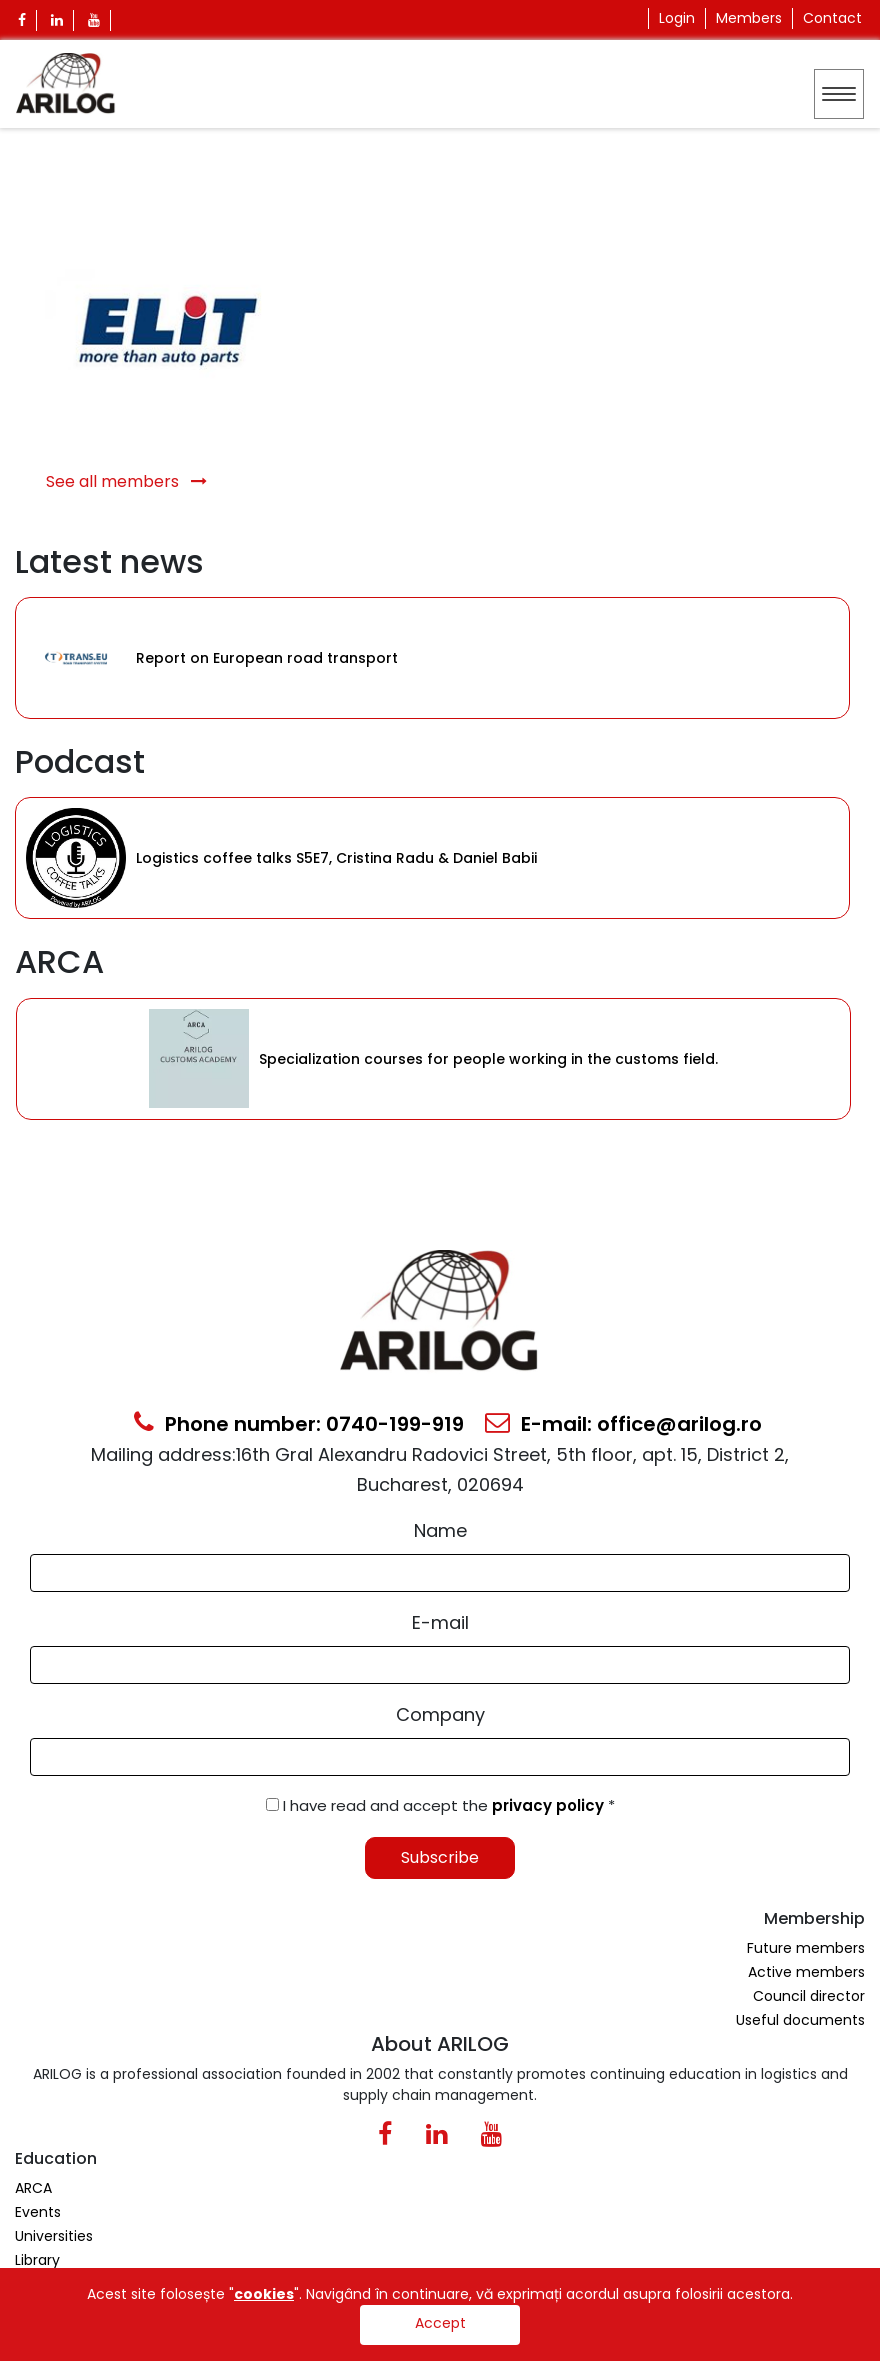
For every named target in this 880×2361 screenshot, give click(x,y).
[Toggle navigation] (839, 94)
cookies (264, 2294)
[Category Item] (76, 658)
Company (440, 1714)
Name (440, 1530)
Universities (54, 2236)
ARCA (33, 2188)
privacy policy (550, 1805)
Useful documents (800, 2020)
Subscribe (440, 1857)
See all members (126, 481)
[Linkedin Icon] (57, 20)
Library (37, 2260)
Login (677, 18)
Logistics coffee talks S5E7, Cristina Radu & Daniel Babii (336, 858)
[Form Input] (440, 1573)
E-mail (440, 1622)
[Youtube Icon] (94, 20)
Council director (809, 1996)
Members (749, 18)
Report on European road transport (267, 658)
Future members (806, 1948)
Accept (440, 2323)
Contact (832, 18)
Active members (806, 1972)
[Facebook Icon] (22, 20)
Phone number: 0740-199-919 (299, 1424)
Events (38, 2212)
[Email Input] (440, 1665)
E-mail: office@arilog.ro (623, 1424)
